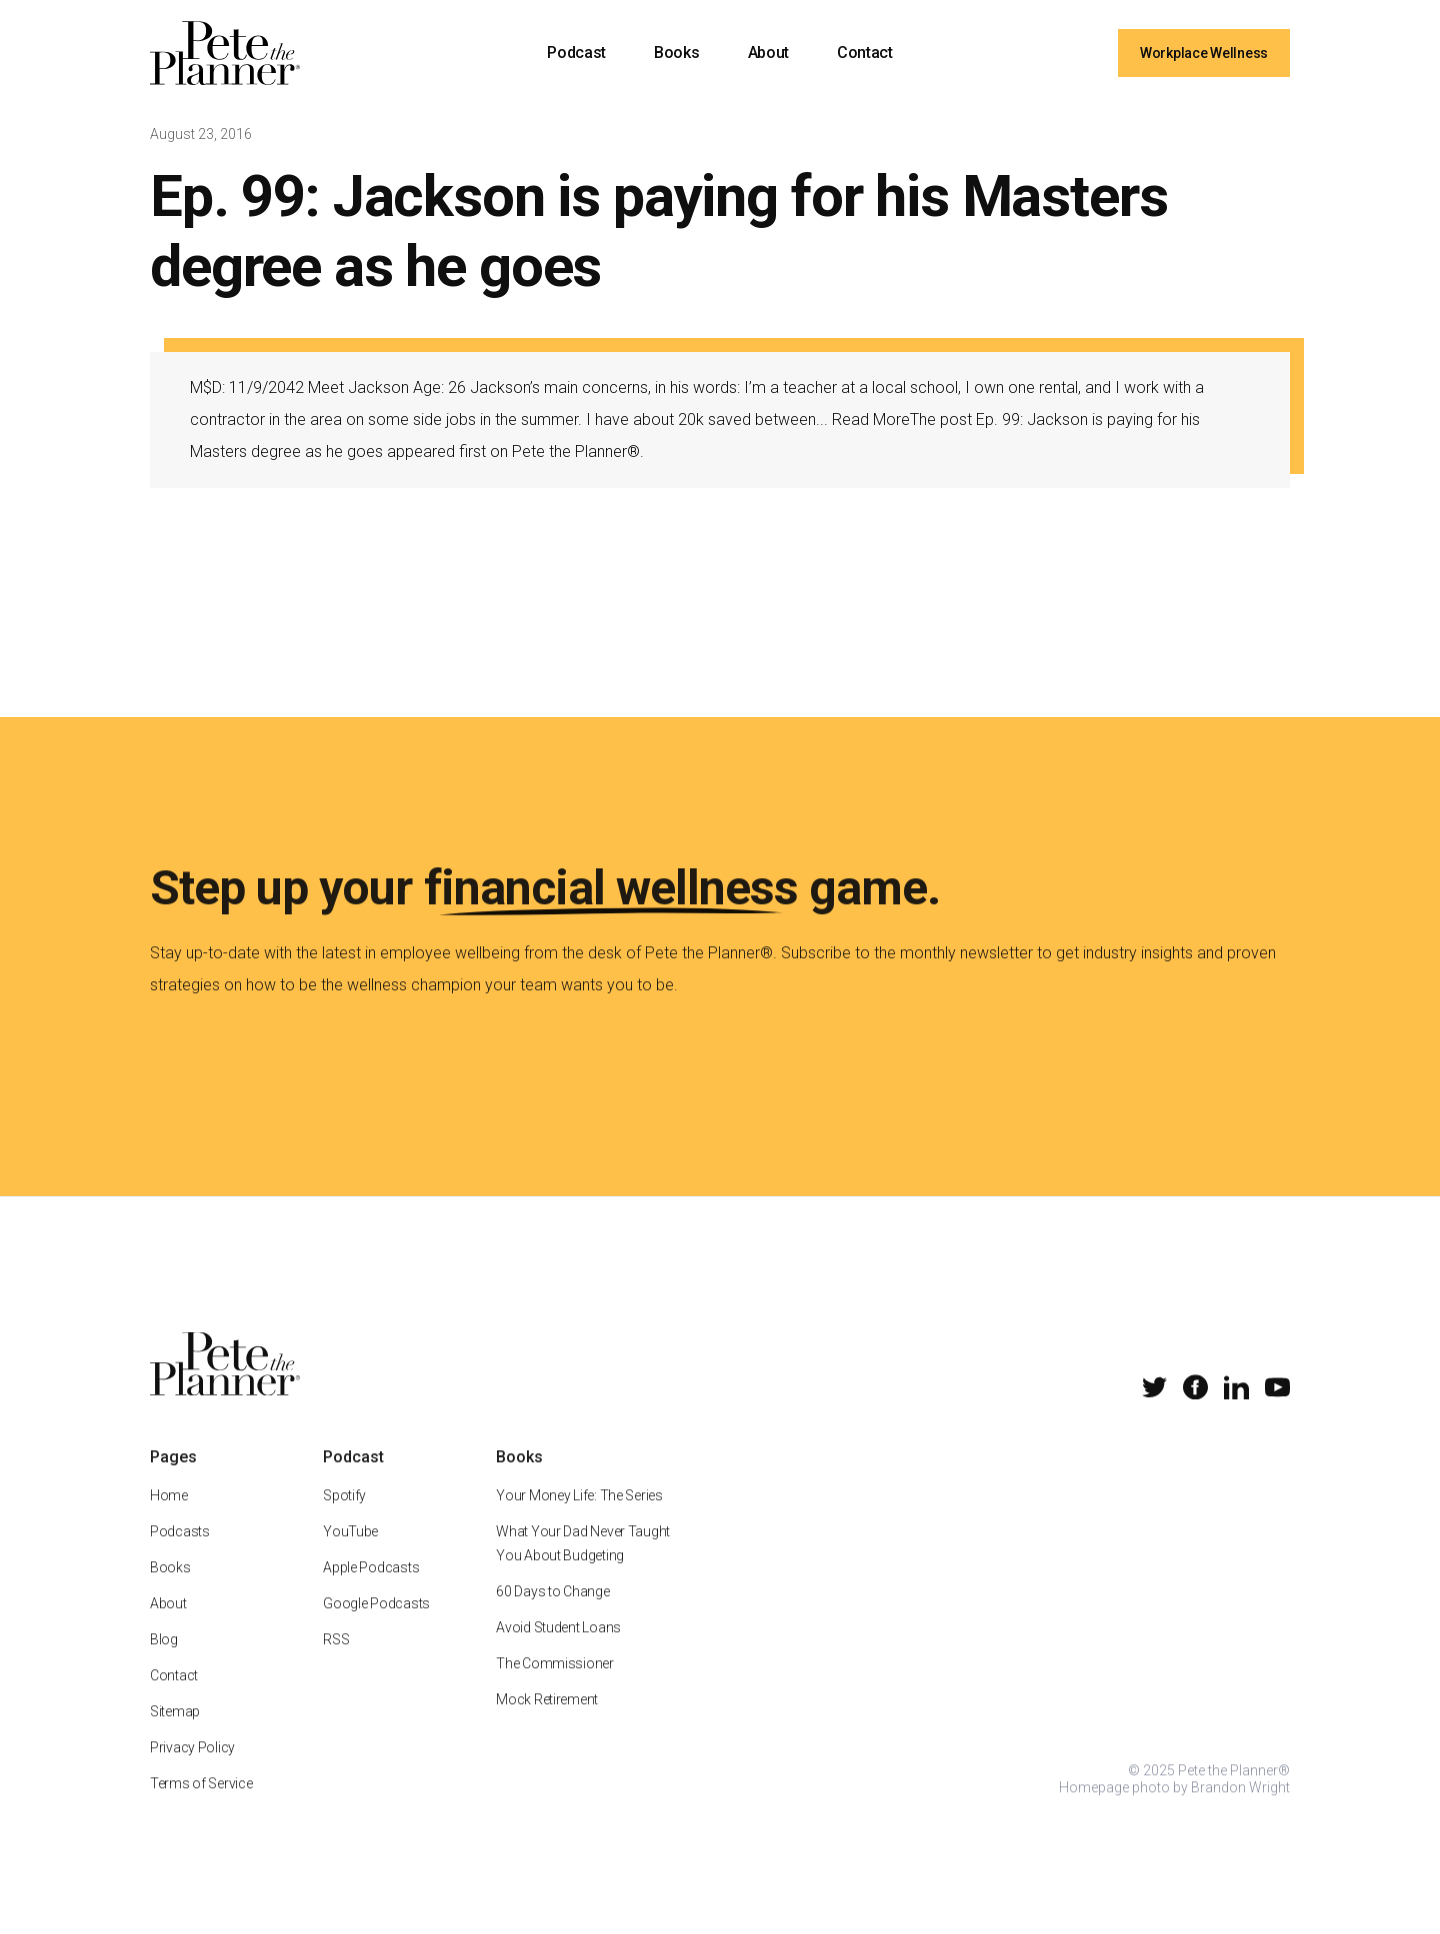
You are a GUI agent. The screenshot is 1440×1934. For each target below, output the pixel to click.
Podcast (576, 52)
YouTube (350, 1558)
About (768, 52)
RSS (336, 1666)
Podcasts (180, 1558)
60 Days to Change (552, 1618)
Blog (164, 1666)
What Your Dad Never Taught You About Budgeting (583, 1570)
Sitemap (175, 1738)
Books (676, 52)
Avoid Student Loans (558, 1654)
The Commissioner (555, 1690)
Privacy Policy (192, 1774)
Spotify (344, 1522)
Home (169, 1522)
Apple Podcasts (371, 1594)
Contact (865, 52)
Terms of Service (201, 1810)
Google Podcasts (376, 1630)
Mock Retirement (547, 1726)
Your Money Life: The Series (579, 1522)
